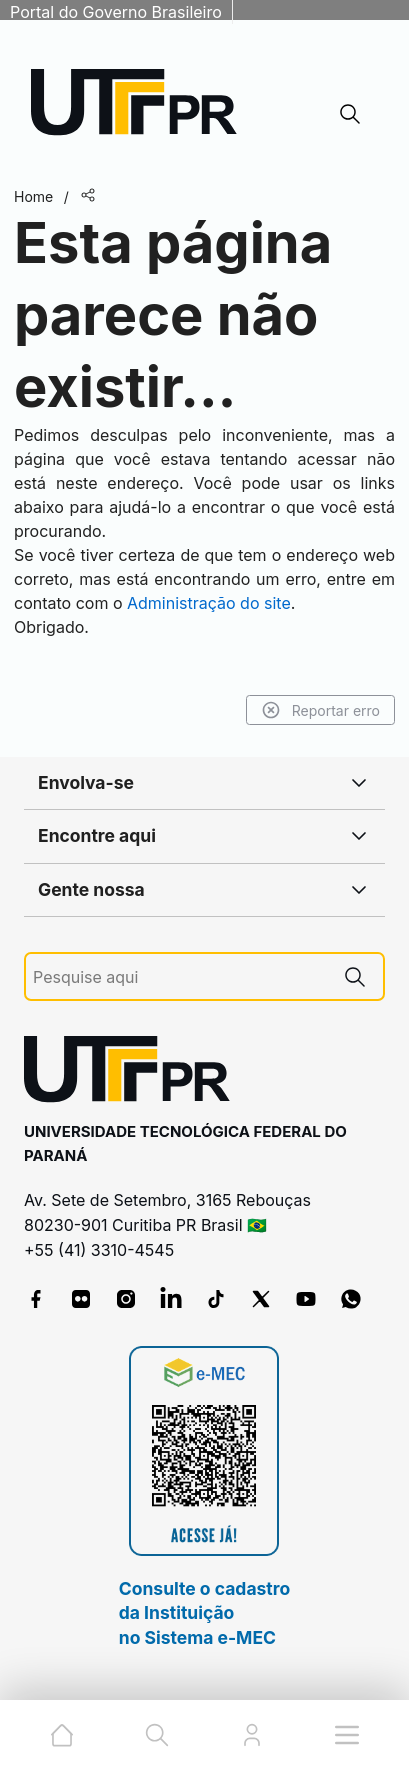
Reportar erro (320, 710)
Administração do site (209, 603)
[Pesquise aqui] (180, 977)
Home (33, 196)
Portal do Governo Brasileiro (116, 12)
